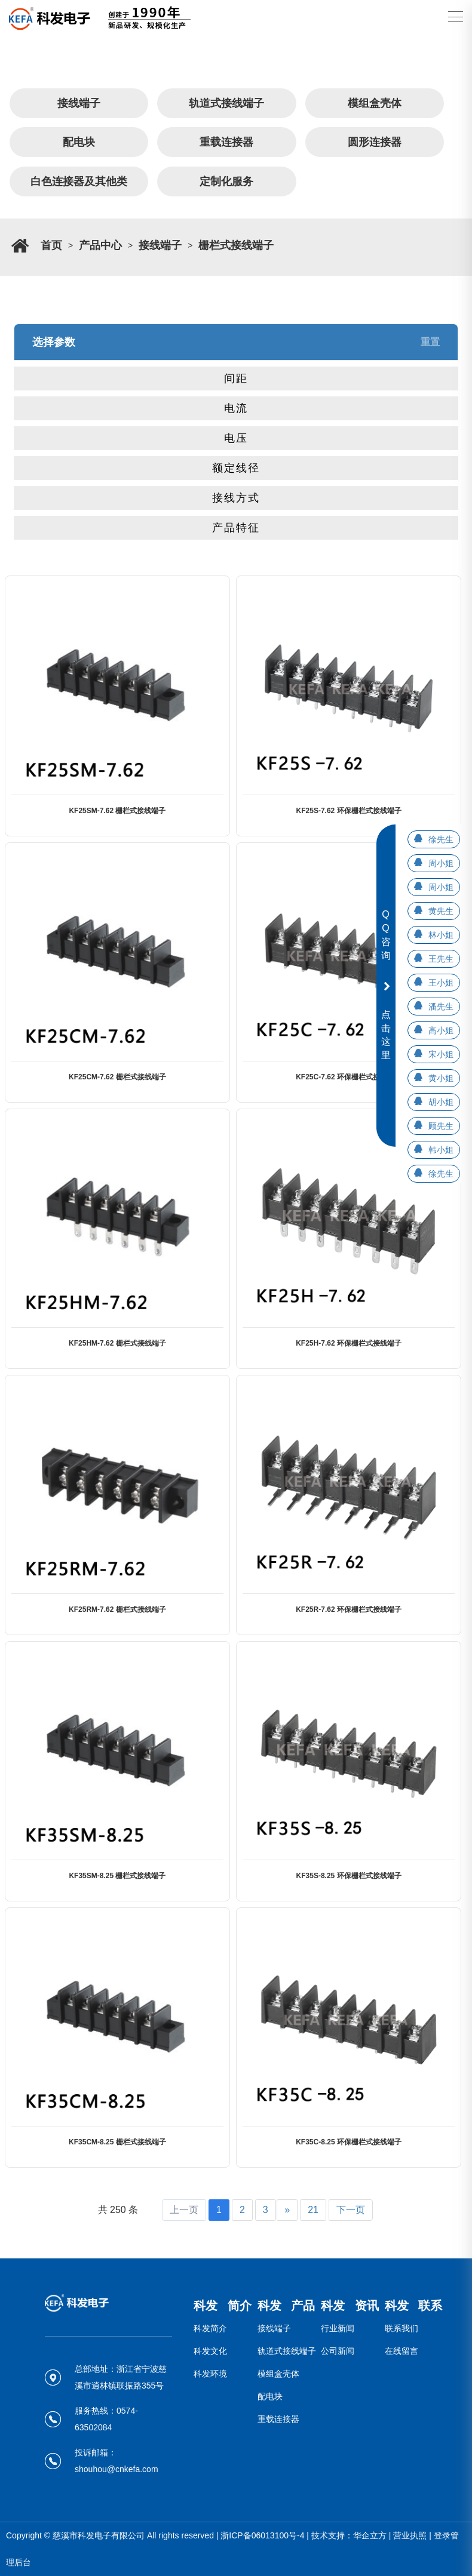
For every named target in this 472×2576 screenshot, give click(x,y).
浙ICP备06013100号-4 (262, 2535)
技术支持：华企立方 (349, 2535)
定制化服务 (226, 181)
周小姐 (440, 863)
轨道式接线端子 (226, 103)
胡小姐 (440, 1102)
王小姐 (440, 982)
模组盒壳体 (374, 103)
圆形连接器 (374, 142)
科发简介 (210, 2328)
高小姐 (440, 1030)
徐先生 (440, 839)
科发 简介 (223, 2305)
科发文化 (210, 2351)
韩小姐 (440, 1150)
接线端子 (78, 103)
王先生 (440, 959)
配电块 (79, 142)
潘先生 (440, 1006)
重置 (430, 342)
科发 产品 (286, 2305)
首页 (51, 245)
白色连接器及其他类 (78, 181)
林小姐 (440, 935)
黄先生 (440, 911)
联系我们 (401, 2328)
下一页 (350, 2210)
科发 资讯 (350, 2305)
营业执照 (410, 2535)
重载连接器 (226, 142)
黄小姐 (440, 1078)
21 (313, 2210)
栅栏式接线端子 (236, 245)
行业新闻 (337, 2328)
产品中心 (100, 245)
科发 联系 (414, 2305)
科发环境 (210, 2373)
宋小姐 (440, 1054)
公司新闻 (337, 2351)
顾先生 (440, 1126)
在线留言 (401, 2351)
